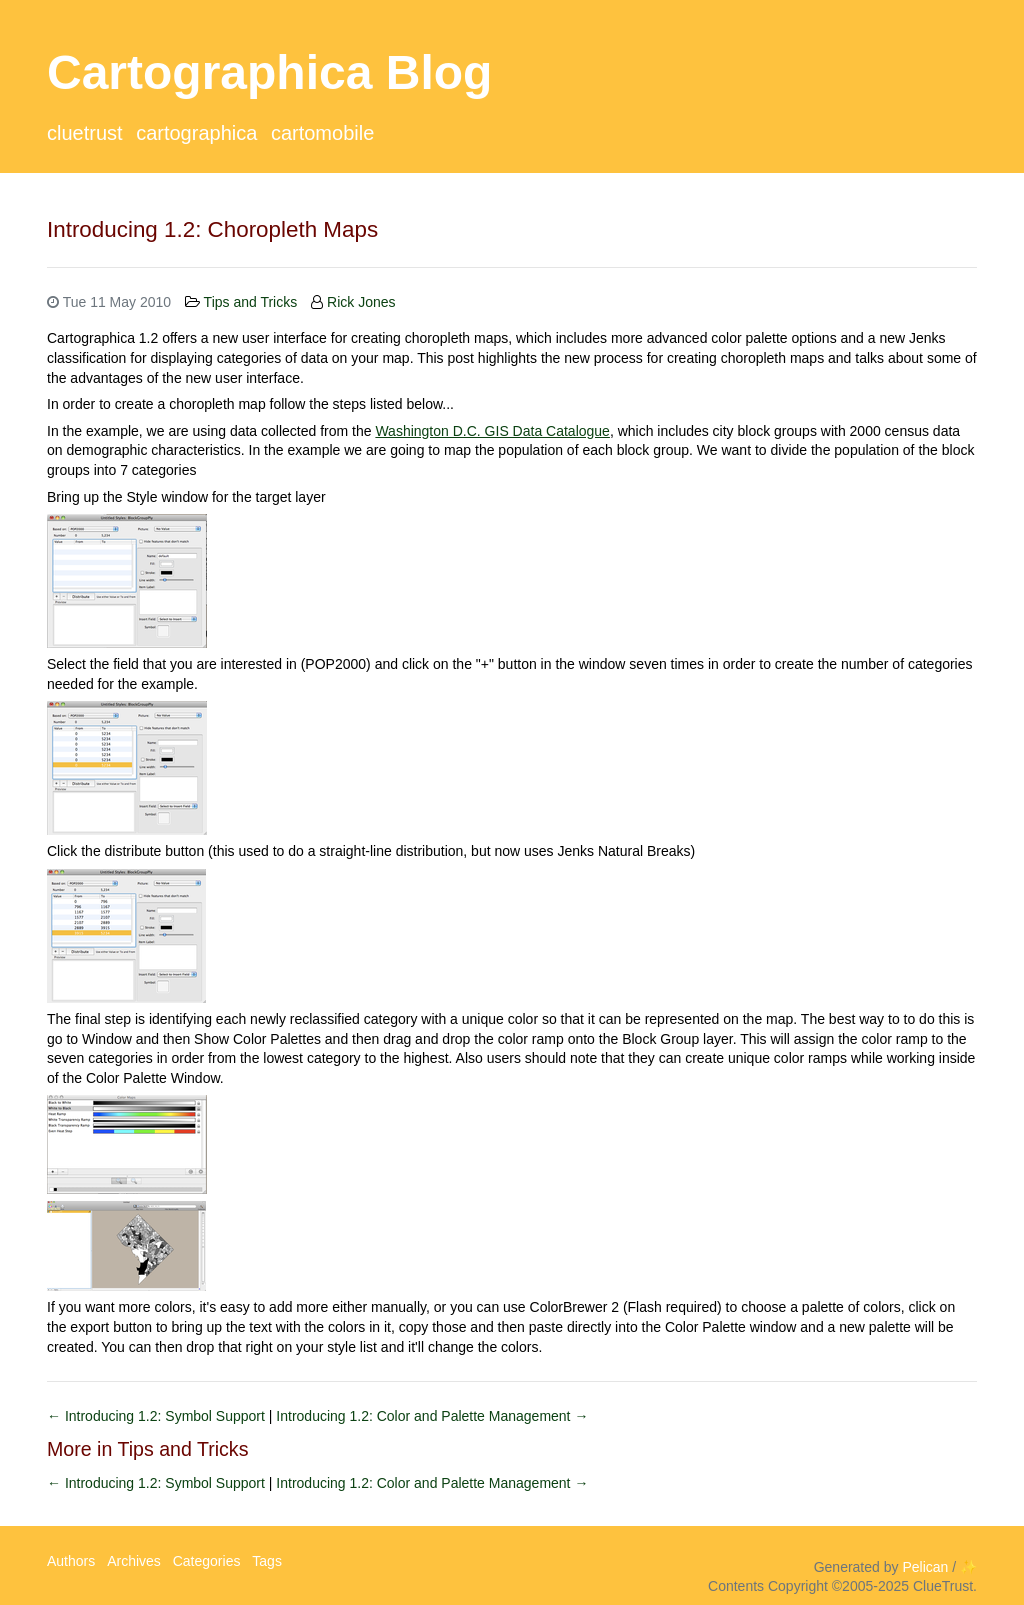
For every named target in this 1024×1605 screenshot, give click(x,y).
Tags (267, 1561)
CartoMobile (322, 133)
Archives (134, 1561)
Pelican (925, 1567)
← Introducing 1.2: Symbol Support (158, 1416)
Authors (71, 1561)
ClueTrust (85, 133)
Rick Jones (361, 302)
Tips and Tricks (251, 302)
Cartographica (196, 133)
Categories (207, 1561)
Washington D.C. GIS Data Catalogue (492, 431)
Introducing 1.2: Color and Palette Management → (432, 1416)
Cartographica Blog (269, 72)
